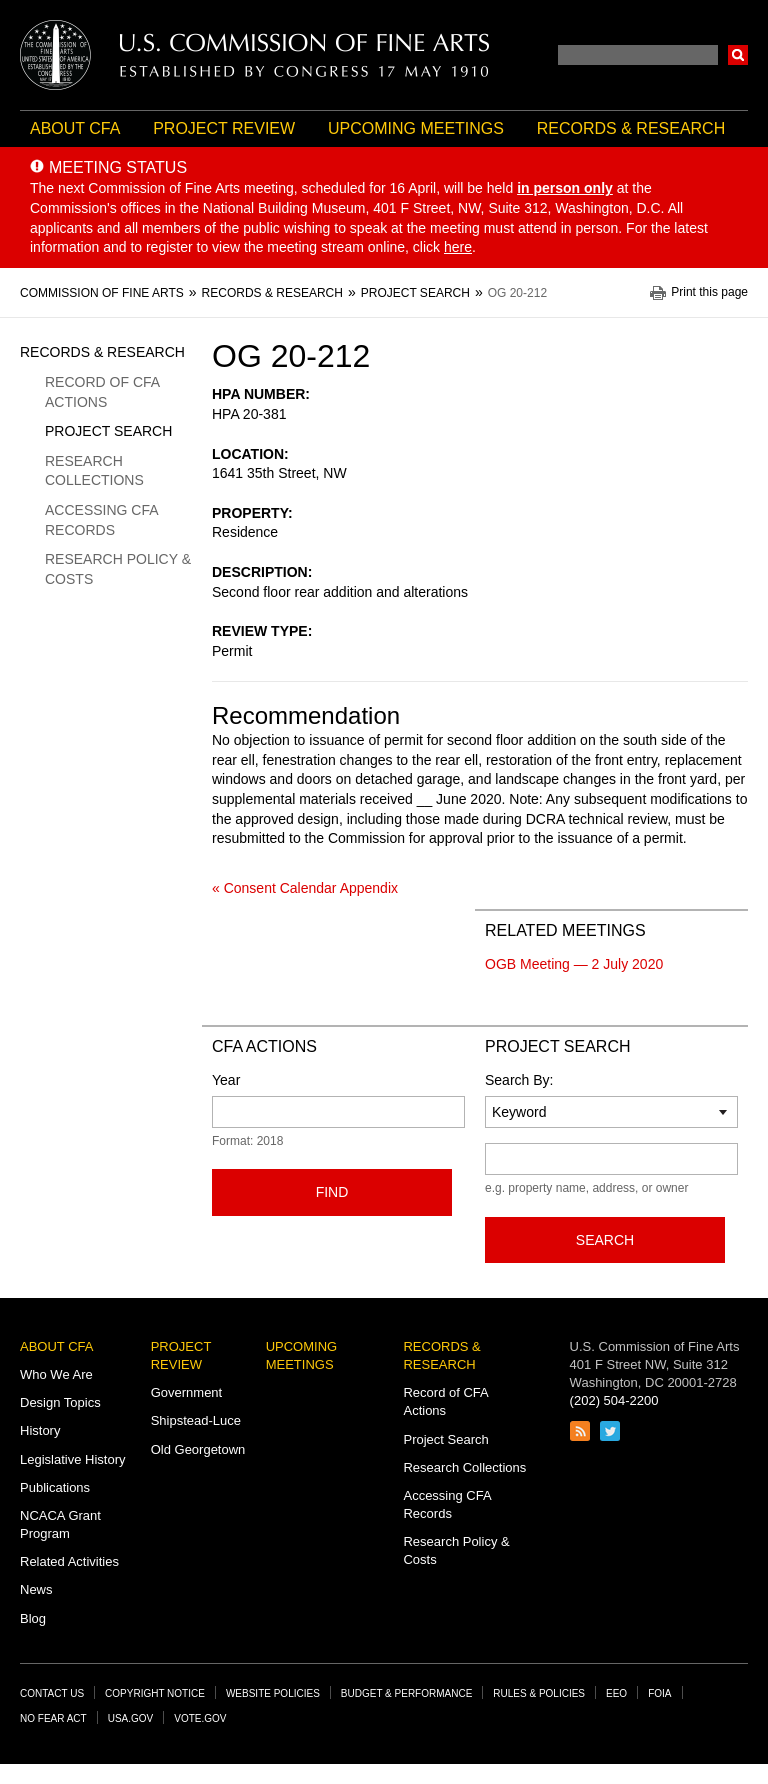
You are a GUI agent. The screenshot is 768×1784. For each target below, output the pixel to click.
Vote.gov (200, 1718)
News (36, 1589)
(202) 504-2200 (614, 1400)
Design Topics (60, 1402)
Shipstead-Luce (196, 1420)
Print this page (709, 292)
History (40, 1430)
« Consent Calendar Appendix (305, 888)
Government (187, 1392)
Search (738, 55)
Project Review (224, 128)
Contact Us (52, 1693)
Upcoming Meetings (416, 128)
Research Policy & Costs (118, 569)
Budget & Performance (407, 1693)
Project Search (108, 431)
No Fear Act (53, 1718)
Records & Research (631, 128)
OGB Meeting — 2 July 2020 (574, 964)
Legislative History (73, 1459)
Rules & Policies (539, 1693)
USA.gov (131, 1718)
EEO (616, 1693)
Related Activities (69, 1561)
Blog (33, 1618)
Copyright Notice (155, 1693)
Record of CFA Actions (102, 392)
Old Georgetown (198, 1449)
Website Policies (273, 1693)
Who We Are (56, 1374)
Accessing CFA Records (101, 520)
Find (332, 1192)
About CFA (75, 128)
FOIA (659, 1693)
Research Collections (94, 471)
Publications (55, 1487)
